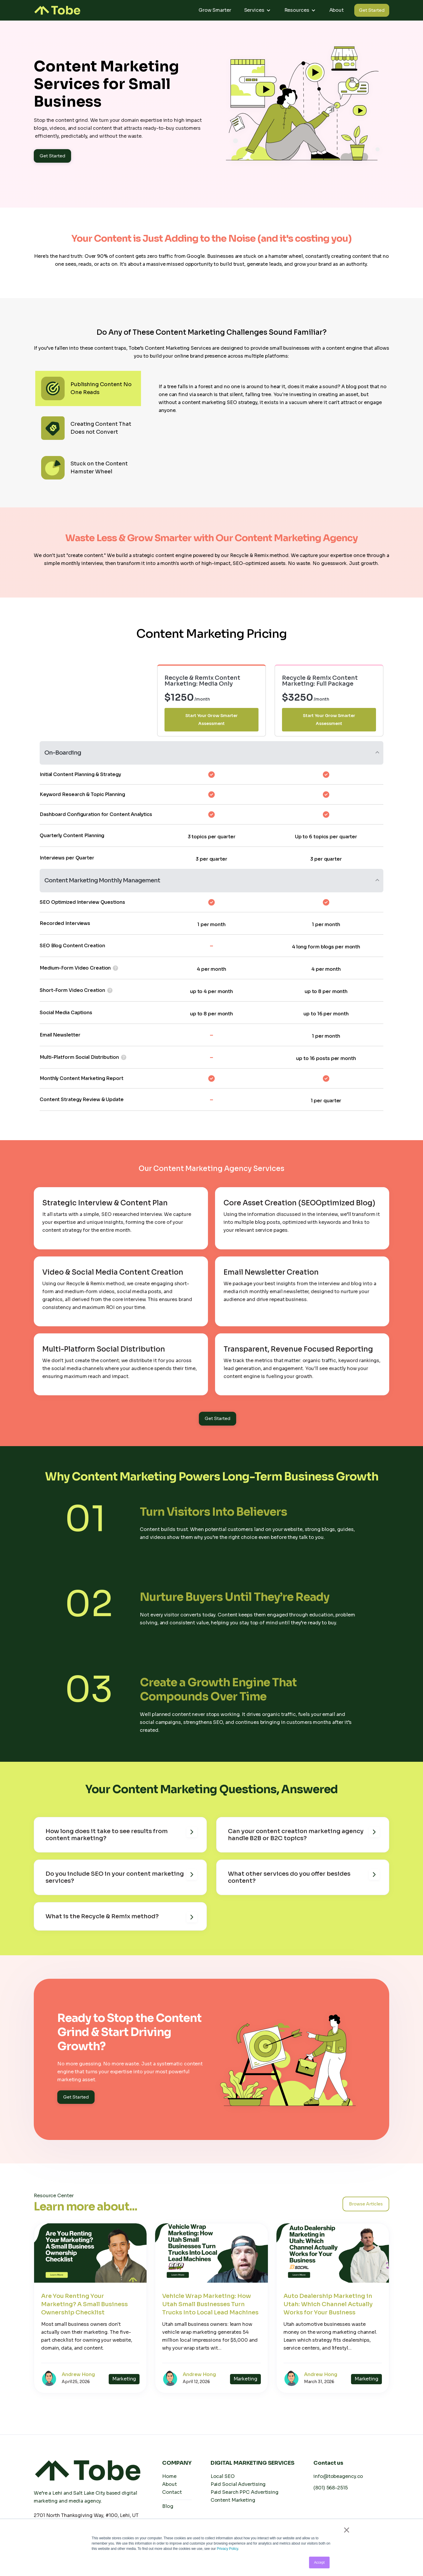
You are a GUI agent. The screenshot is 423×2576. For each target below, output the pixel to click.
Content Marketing (233, 2500)
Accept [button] (319, 2562)
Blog (167, 2506)
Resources (296, 10)
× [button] (346, 2530)
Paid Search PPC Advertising (244, 2492)
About (336, 10)
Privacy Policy (227, 2549)
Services (254, 10)
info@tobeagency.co (338, 2476)
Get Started (372, 10)
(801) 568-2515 (330, 2488)
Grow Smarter (215, 10)
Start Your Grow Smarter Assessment (211, 719)
